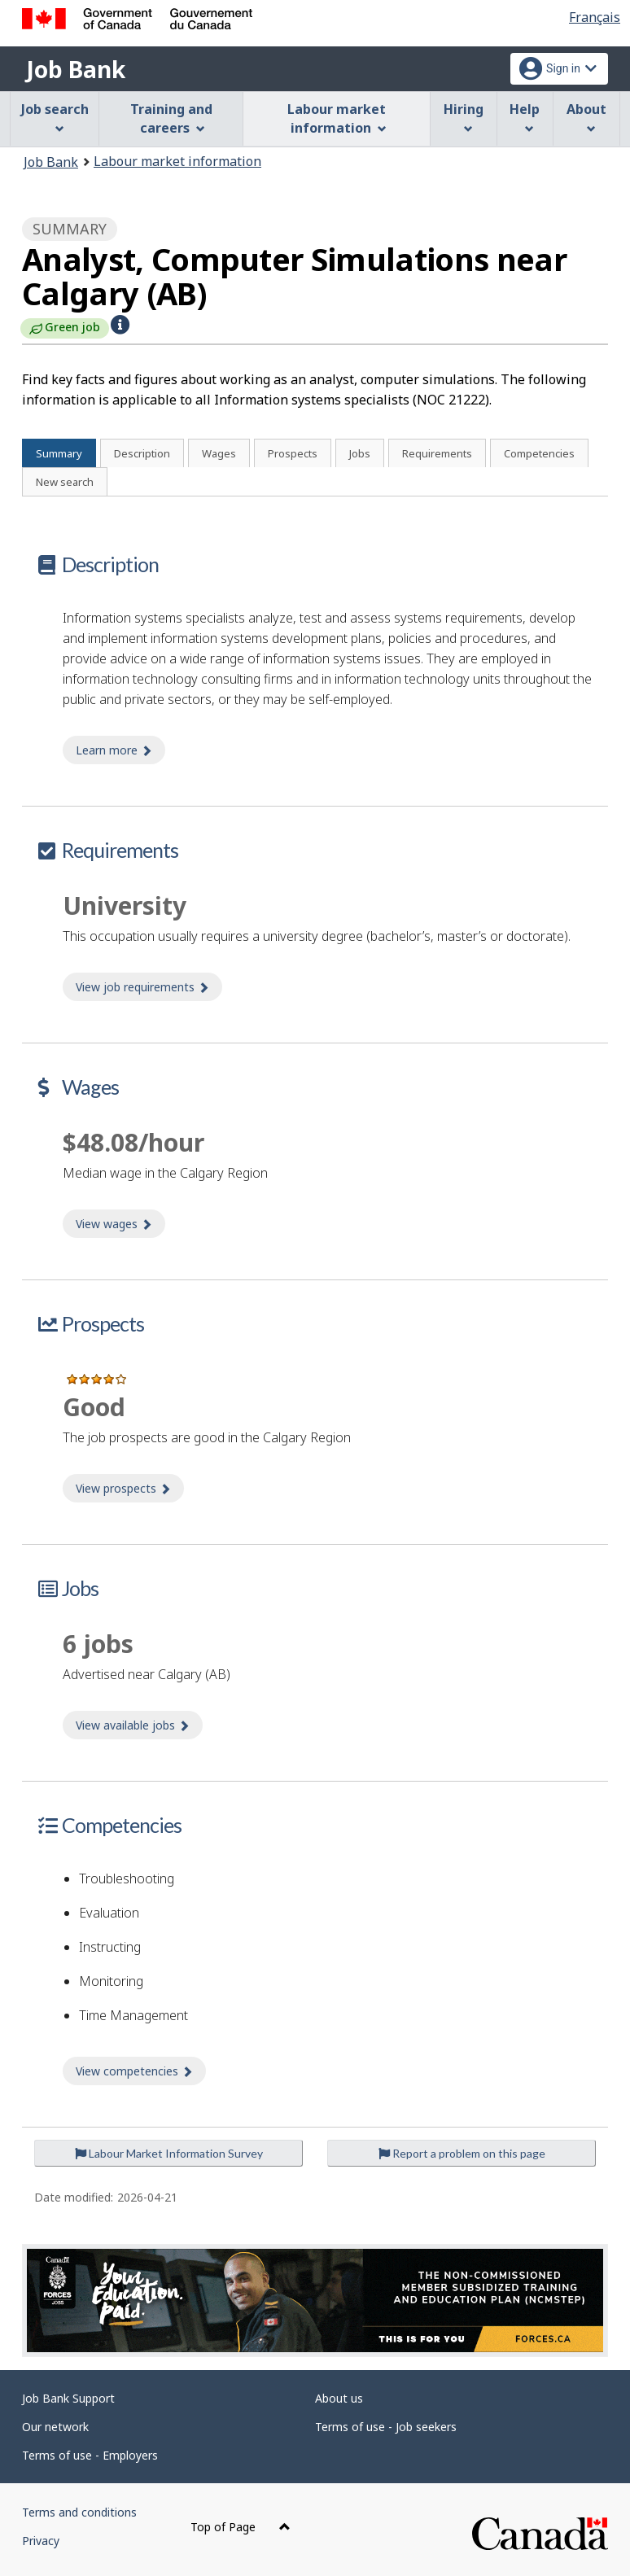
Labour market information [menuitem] (336, 118)
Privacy (40, 2540)
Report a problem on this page (461, 2153)
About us (339, 2398)
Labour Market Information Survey (169, 2153)
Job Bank (75, 69)
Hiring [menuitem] (463, 116)
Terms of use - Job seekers (386, 2426)
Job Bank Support (68, 2398)
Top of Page (240, 2526)
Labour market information (177, 161)
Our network (55, 2426)
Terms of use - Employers (90, 2455)
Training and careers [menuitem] (171, 118)
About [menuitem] (586, 116)
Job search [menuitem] (55, 116)
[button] (120, 324)
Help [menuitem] (525, 116)
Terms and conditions (79, 2512)
